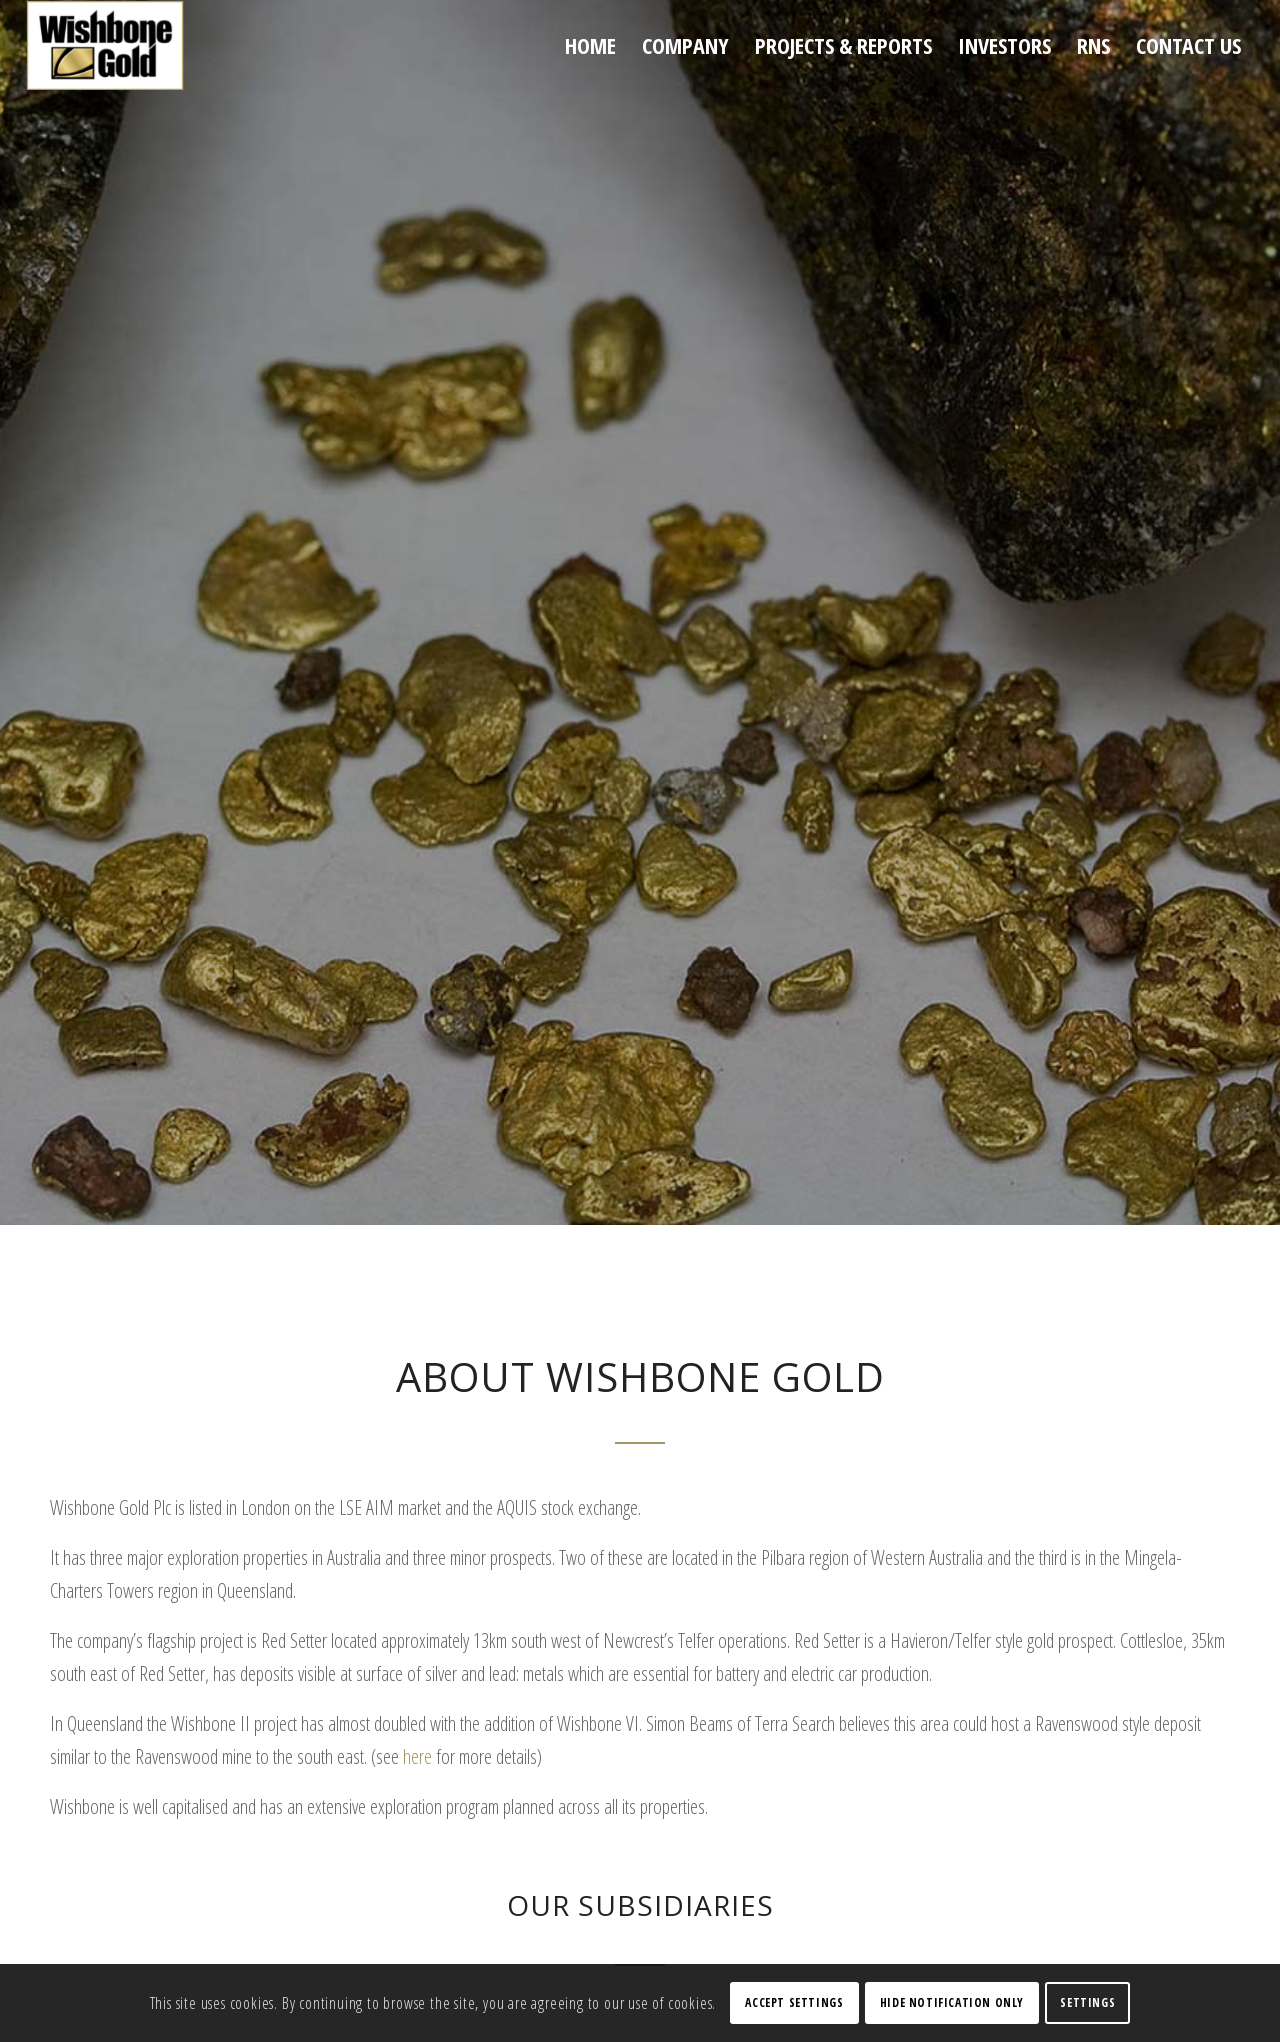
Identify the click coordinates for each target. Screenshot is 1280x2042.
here (417, 1756)
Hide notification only (952, 2002)
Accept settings (794, 2002)
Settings (1087, 2002)
